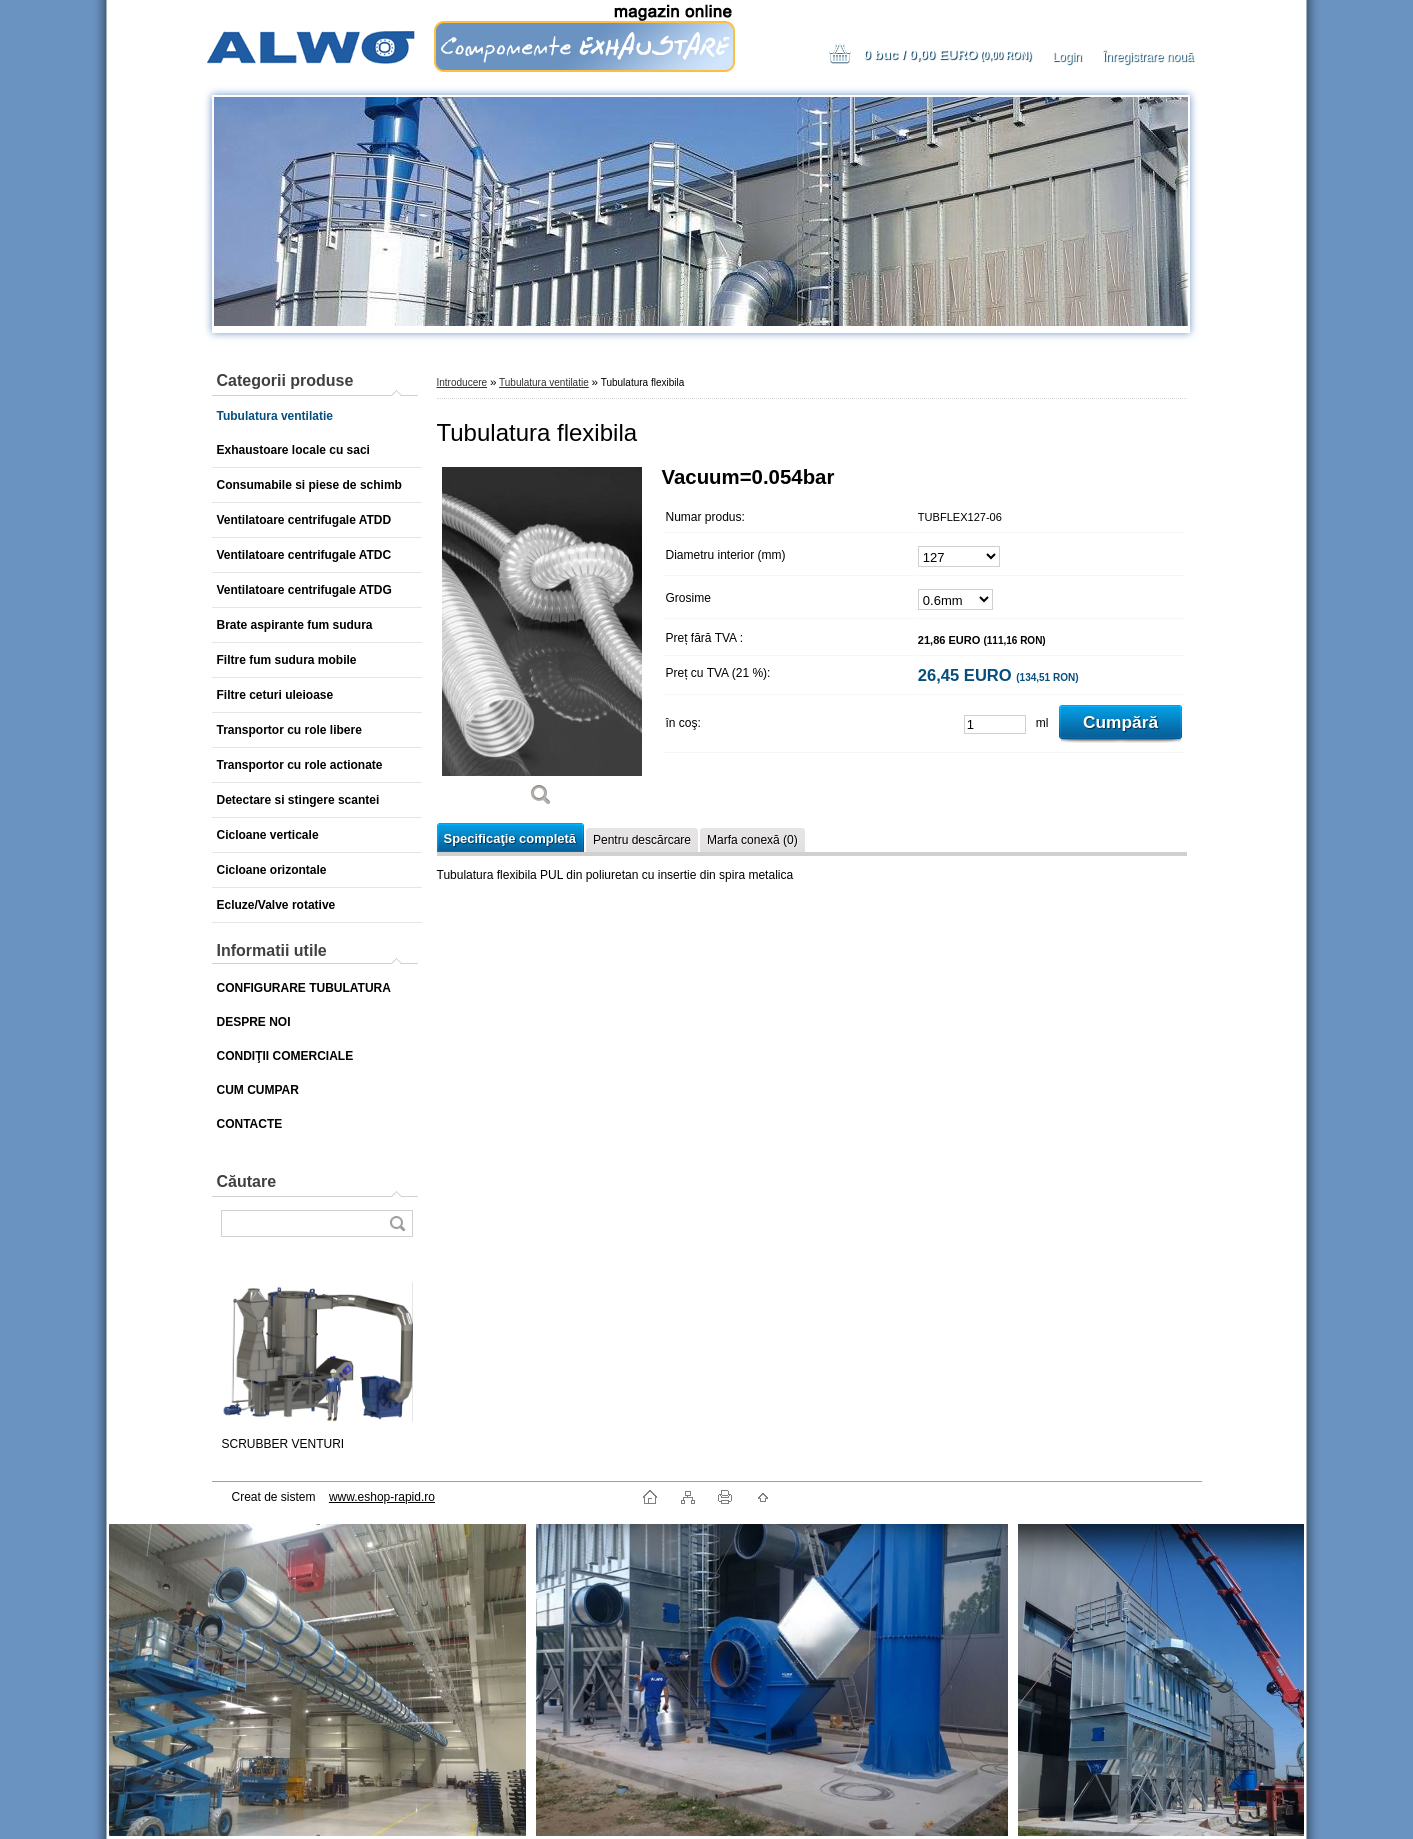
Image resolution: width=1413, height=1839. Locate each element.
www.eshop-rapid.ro (382, 1497)
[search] (397, 1223)
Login (1066, 57)
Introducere (462, 382)
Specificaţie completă (510, 838)
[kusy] (995, 724)
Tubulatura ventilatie (544, 382)
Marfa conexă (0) (752, 840)
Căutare (247, 1181)
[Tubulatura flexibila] (542, 643)
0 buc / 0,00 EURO (947, 54)
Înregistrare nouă (1148, 57)
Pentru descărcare (642, 840)
